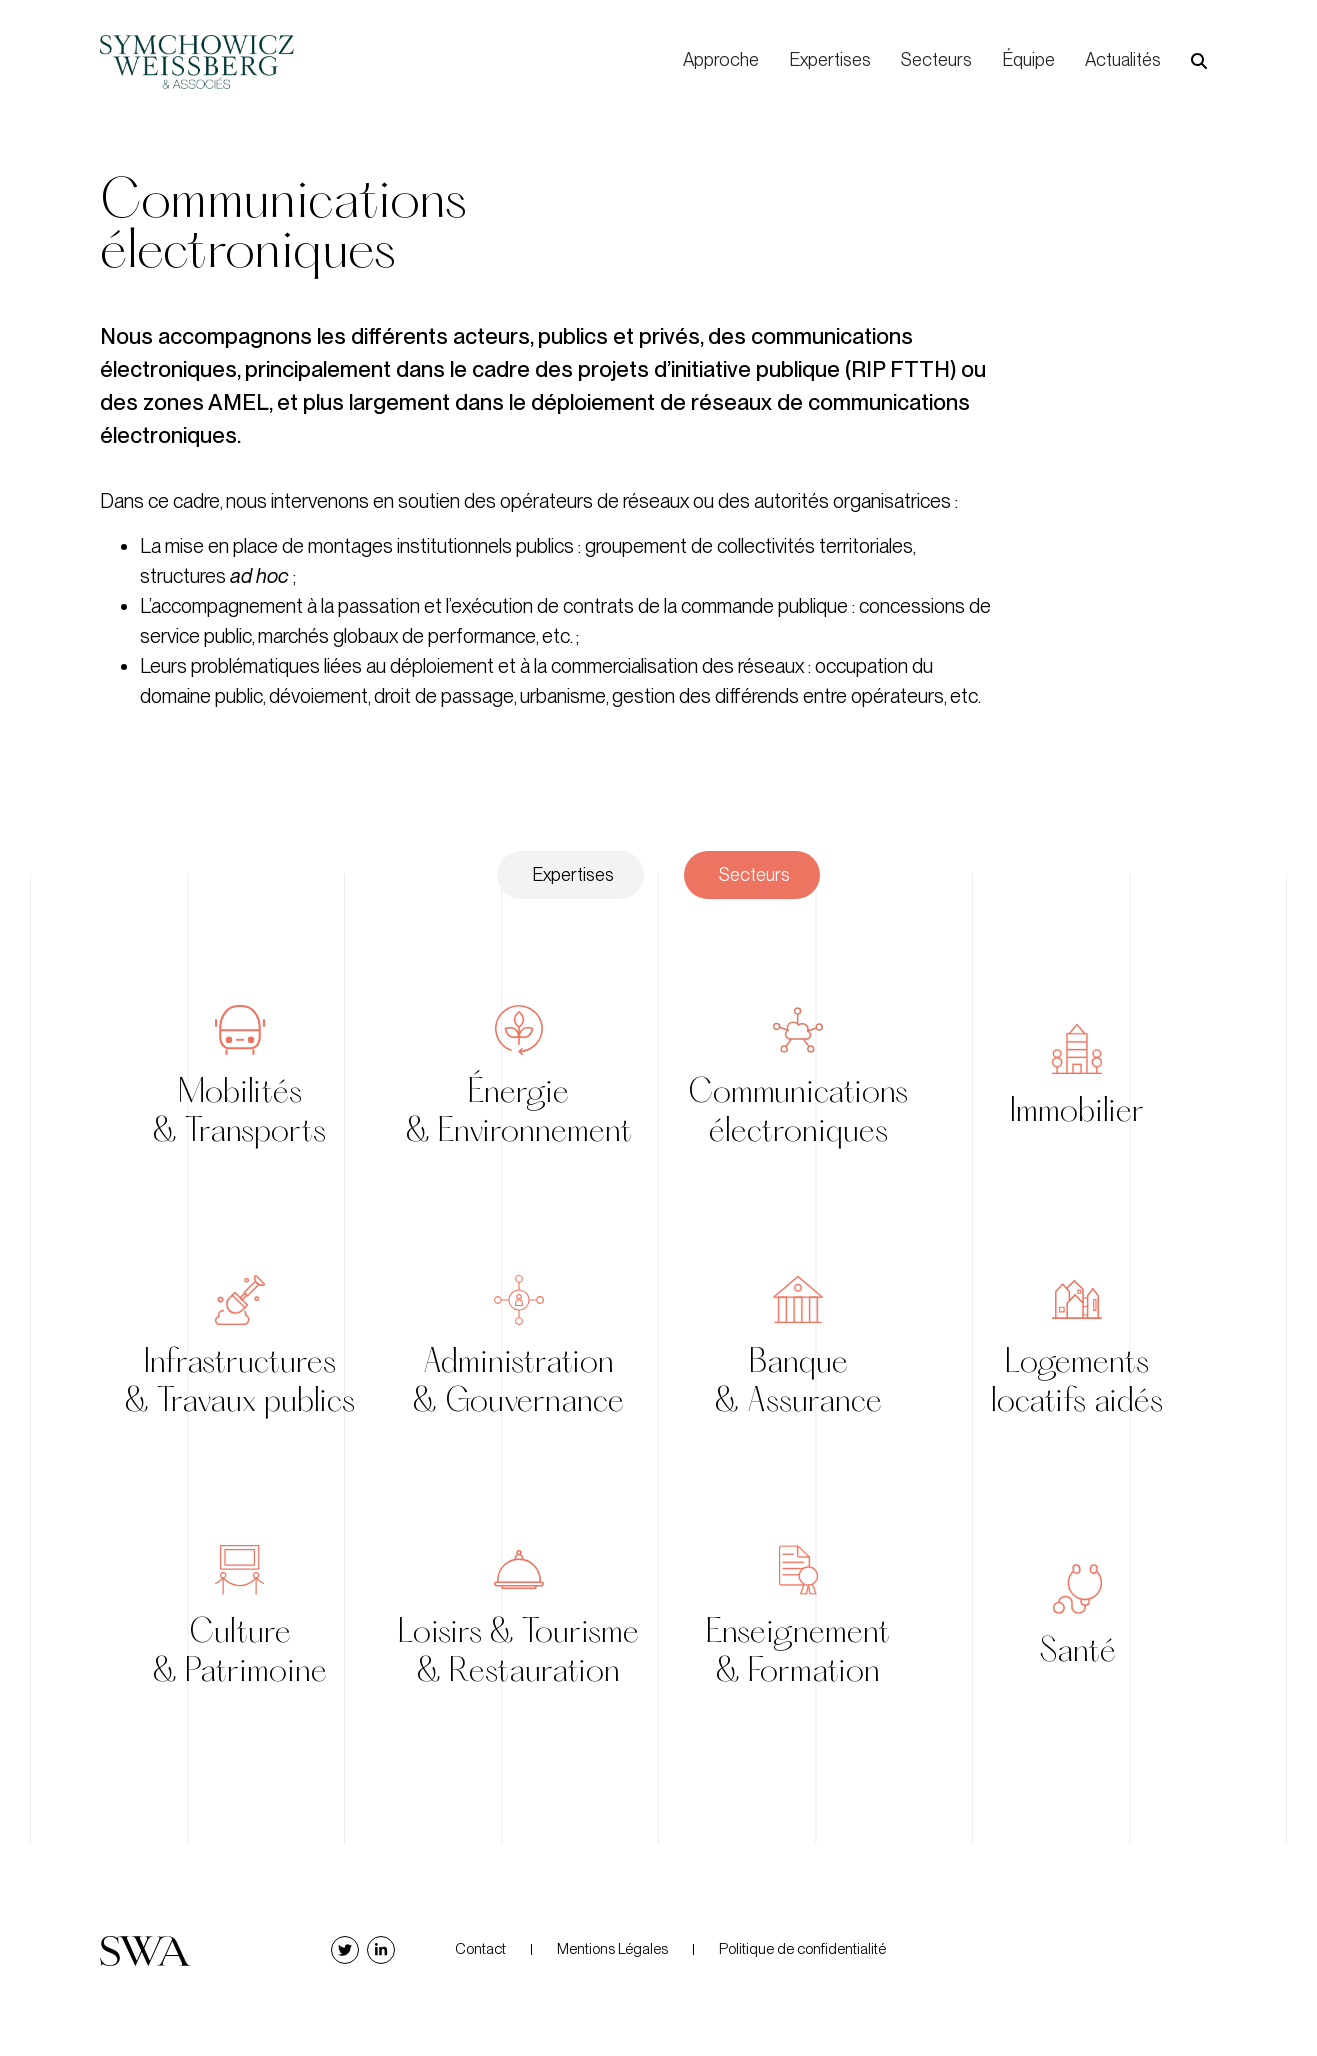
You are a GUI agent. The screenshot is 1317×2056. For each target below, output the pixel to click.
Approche (721, 59)
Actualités (1123, 59)
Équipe (1028, 59)
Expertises (830, 59)
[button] (1199, 61)
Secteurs (936, 59)
